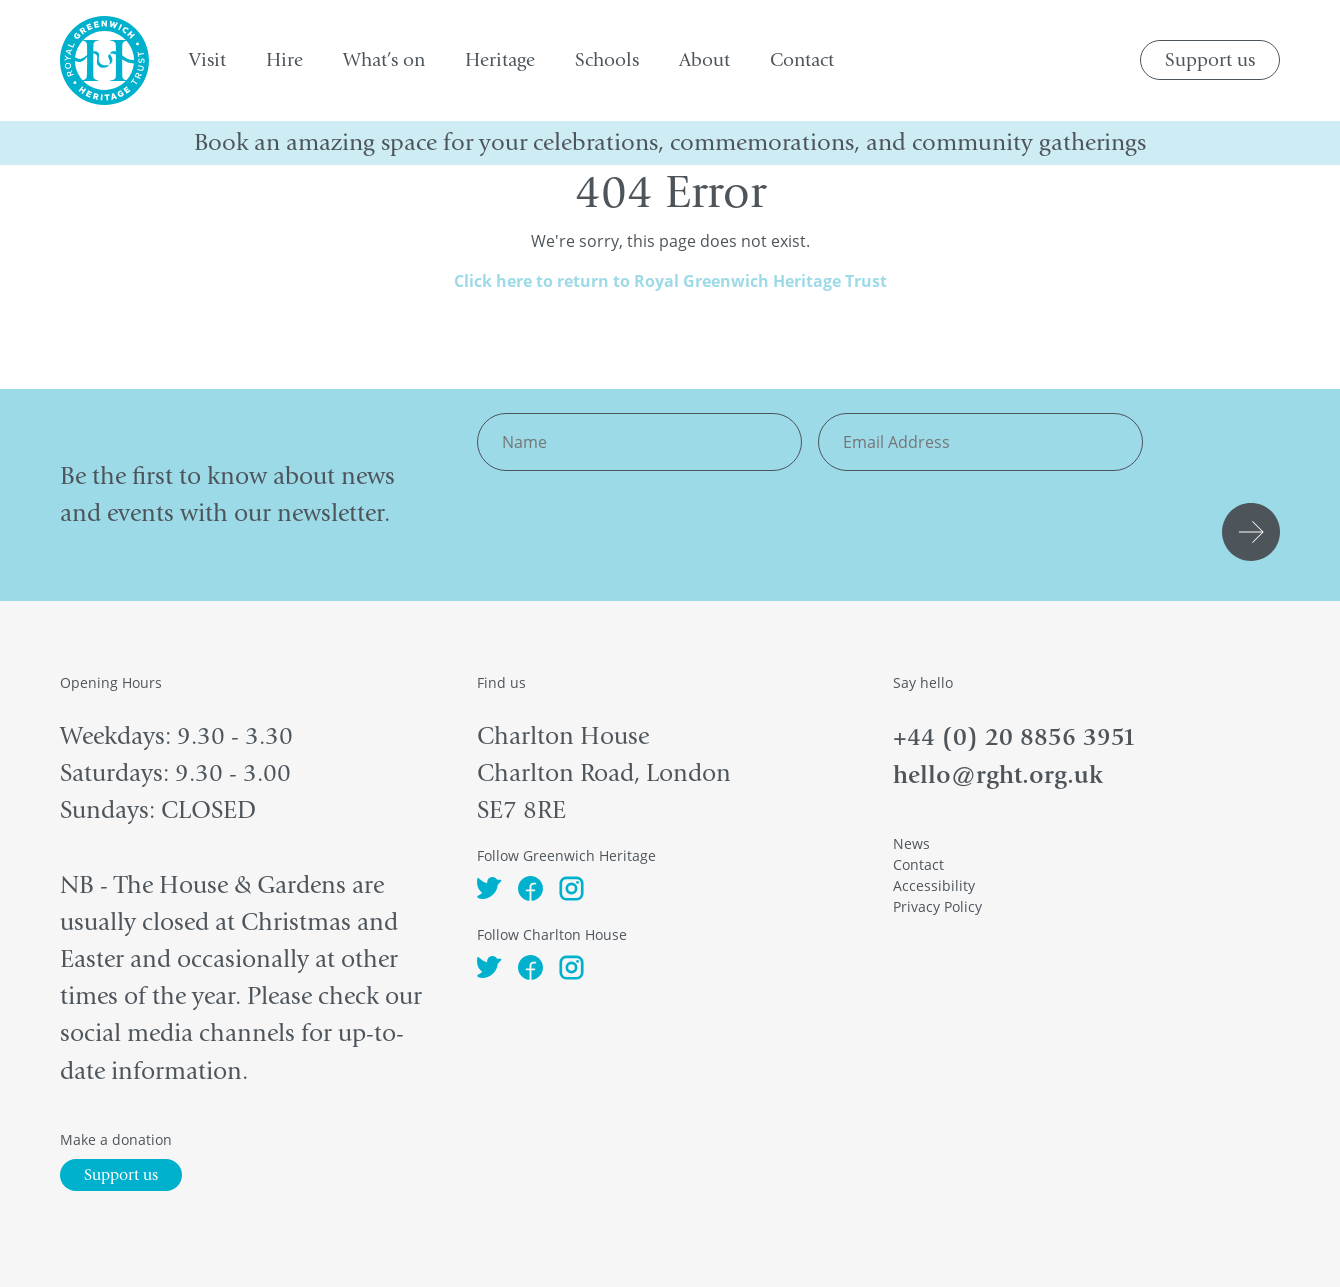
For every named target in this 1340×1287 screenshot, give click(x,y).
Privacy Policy (937, 906)
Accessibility (934, 885)
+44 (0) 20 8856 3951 (1014, 736)
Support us (1210, 60)
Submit (1254, 532)
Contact (918, 864)
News (911, 843)
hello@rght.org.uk (998, 774)
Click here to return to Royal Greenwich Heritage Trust (670, 281)
